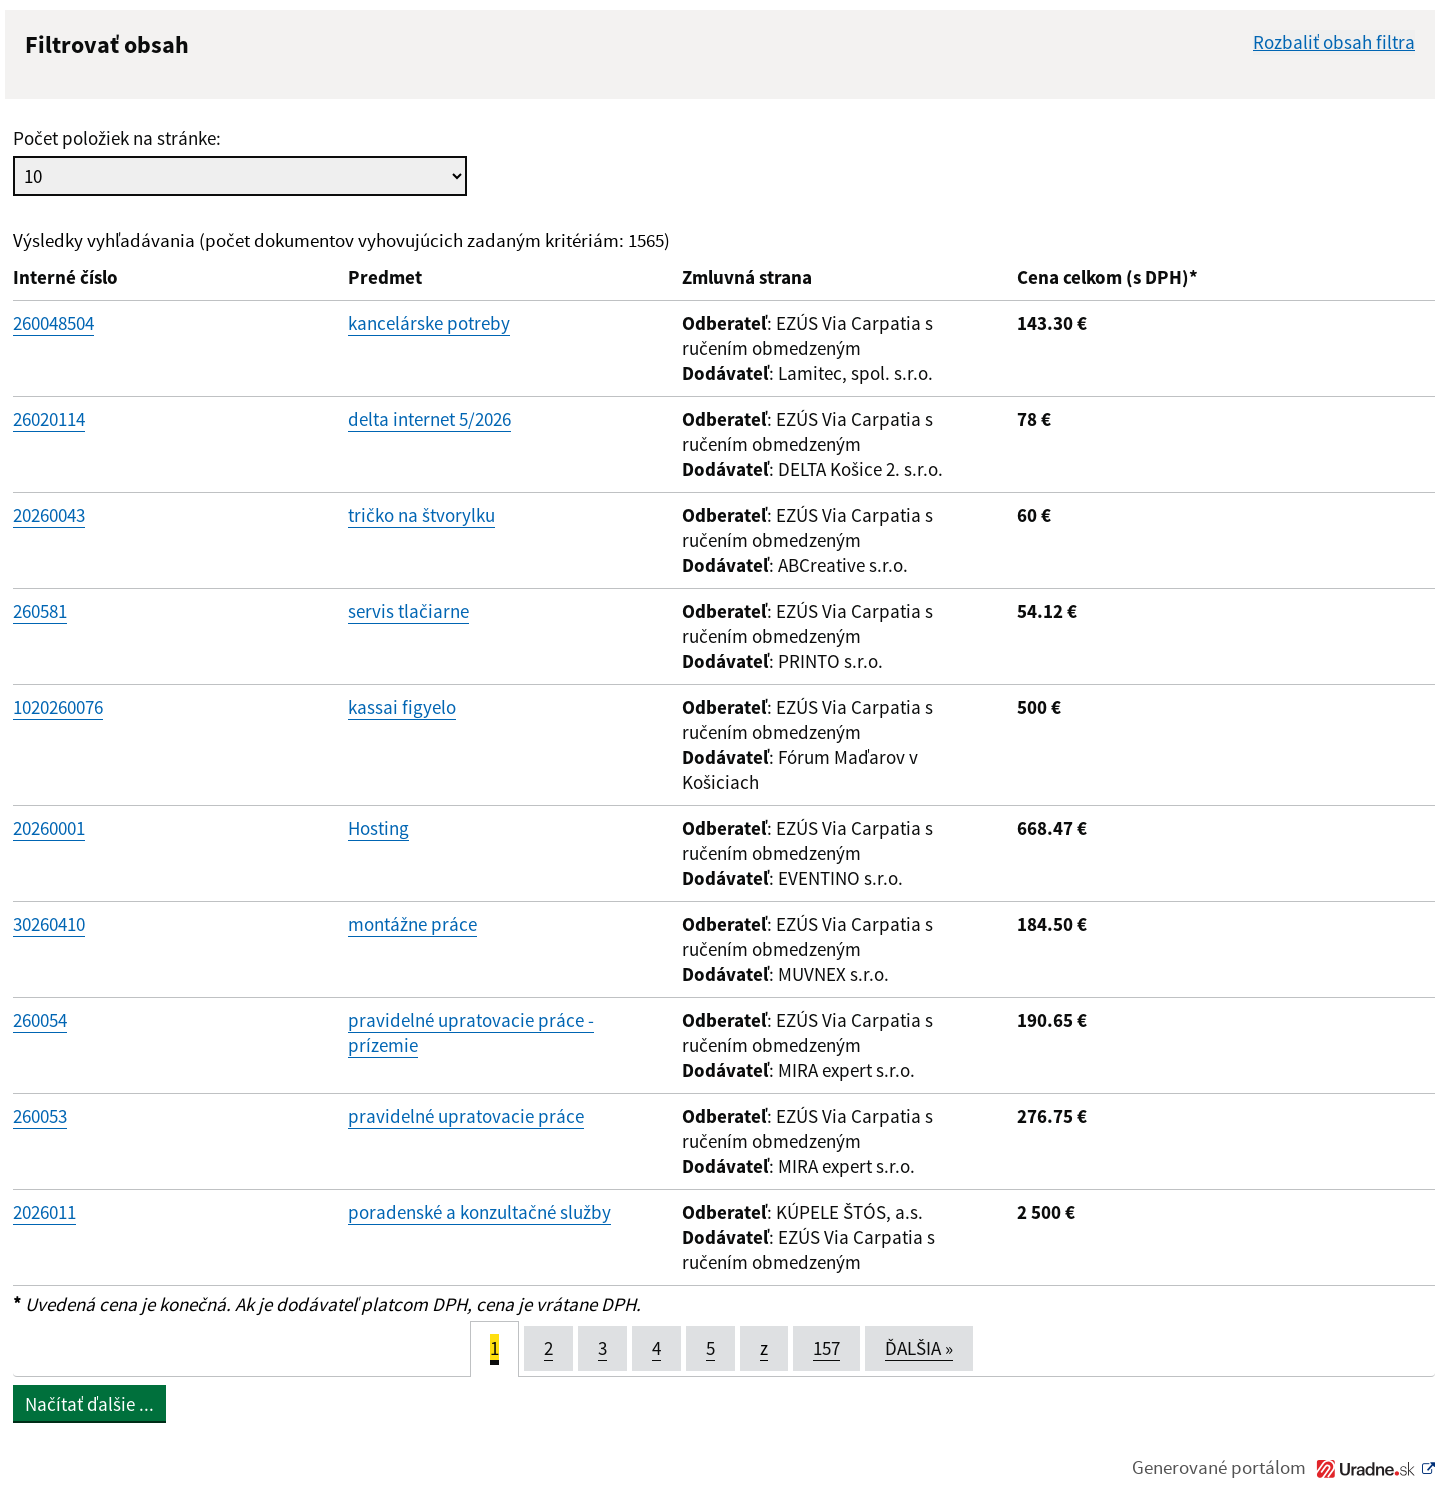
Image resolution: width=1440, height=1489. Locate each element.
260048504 (53, 323)
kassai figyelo (402, 707)
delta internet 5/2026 (429, 419)
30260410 (49, 924)
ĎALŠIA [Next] (919, 1348)
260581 (40, 611)
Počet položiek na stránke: (117, 138)
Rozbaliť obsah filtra (1334, 42)
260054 (40, 1020)
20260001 (49, 828)
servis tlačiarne (408, 611)
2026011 (44, 1212)
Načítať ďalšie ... (89, 1404)
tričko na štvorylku (421, 515)
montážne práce (412, 924)
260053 (40, 1116)
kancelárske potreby (429, 323)
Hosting (378, 828)
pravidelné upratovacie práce (466, 1116)
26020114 (49, 419)
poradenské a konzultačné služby (479, 1212)
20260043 (49, 515)
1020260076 (58, 707)
